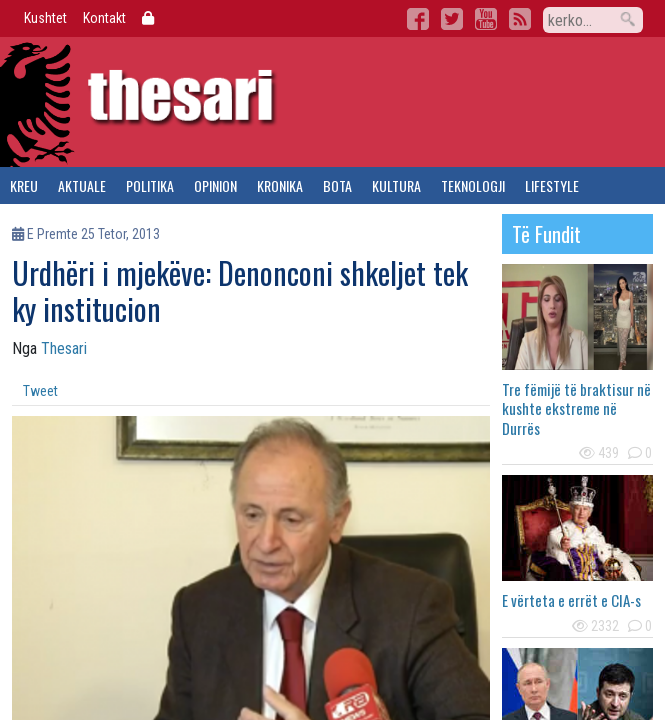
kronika (280, 185)
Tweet (40, 391)
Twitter (452, 19)
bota (337, 185)
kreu (24, 185)
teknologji (473, 185)
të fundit (546, 234)
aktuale (82, 185)
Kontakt (104, 18)
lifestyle (552, 185)
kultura (396, 185)
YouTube (486, 19)
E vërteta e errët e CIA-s (571, 600)
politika (150, 185)
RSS (520, 19)
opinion (215, 185)
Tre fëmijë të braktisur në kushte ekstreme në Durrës (576, 408)
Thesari (64, 348)
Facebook (418, 19)
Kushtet (45, 18)
